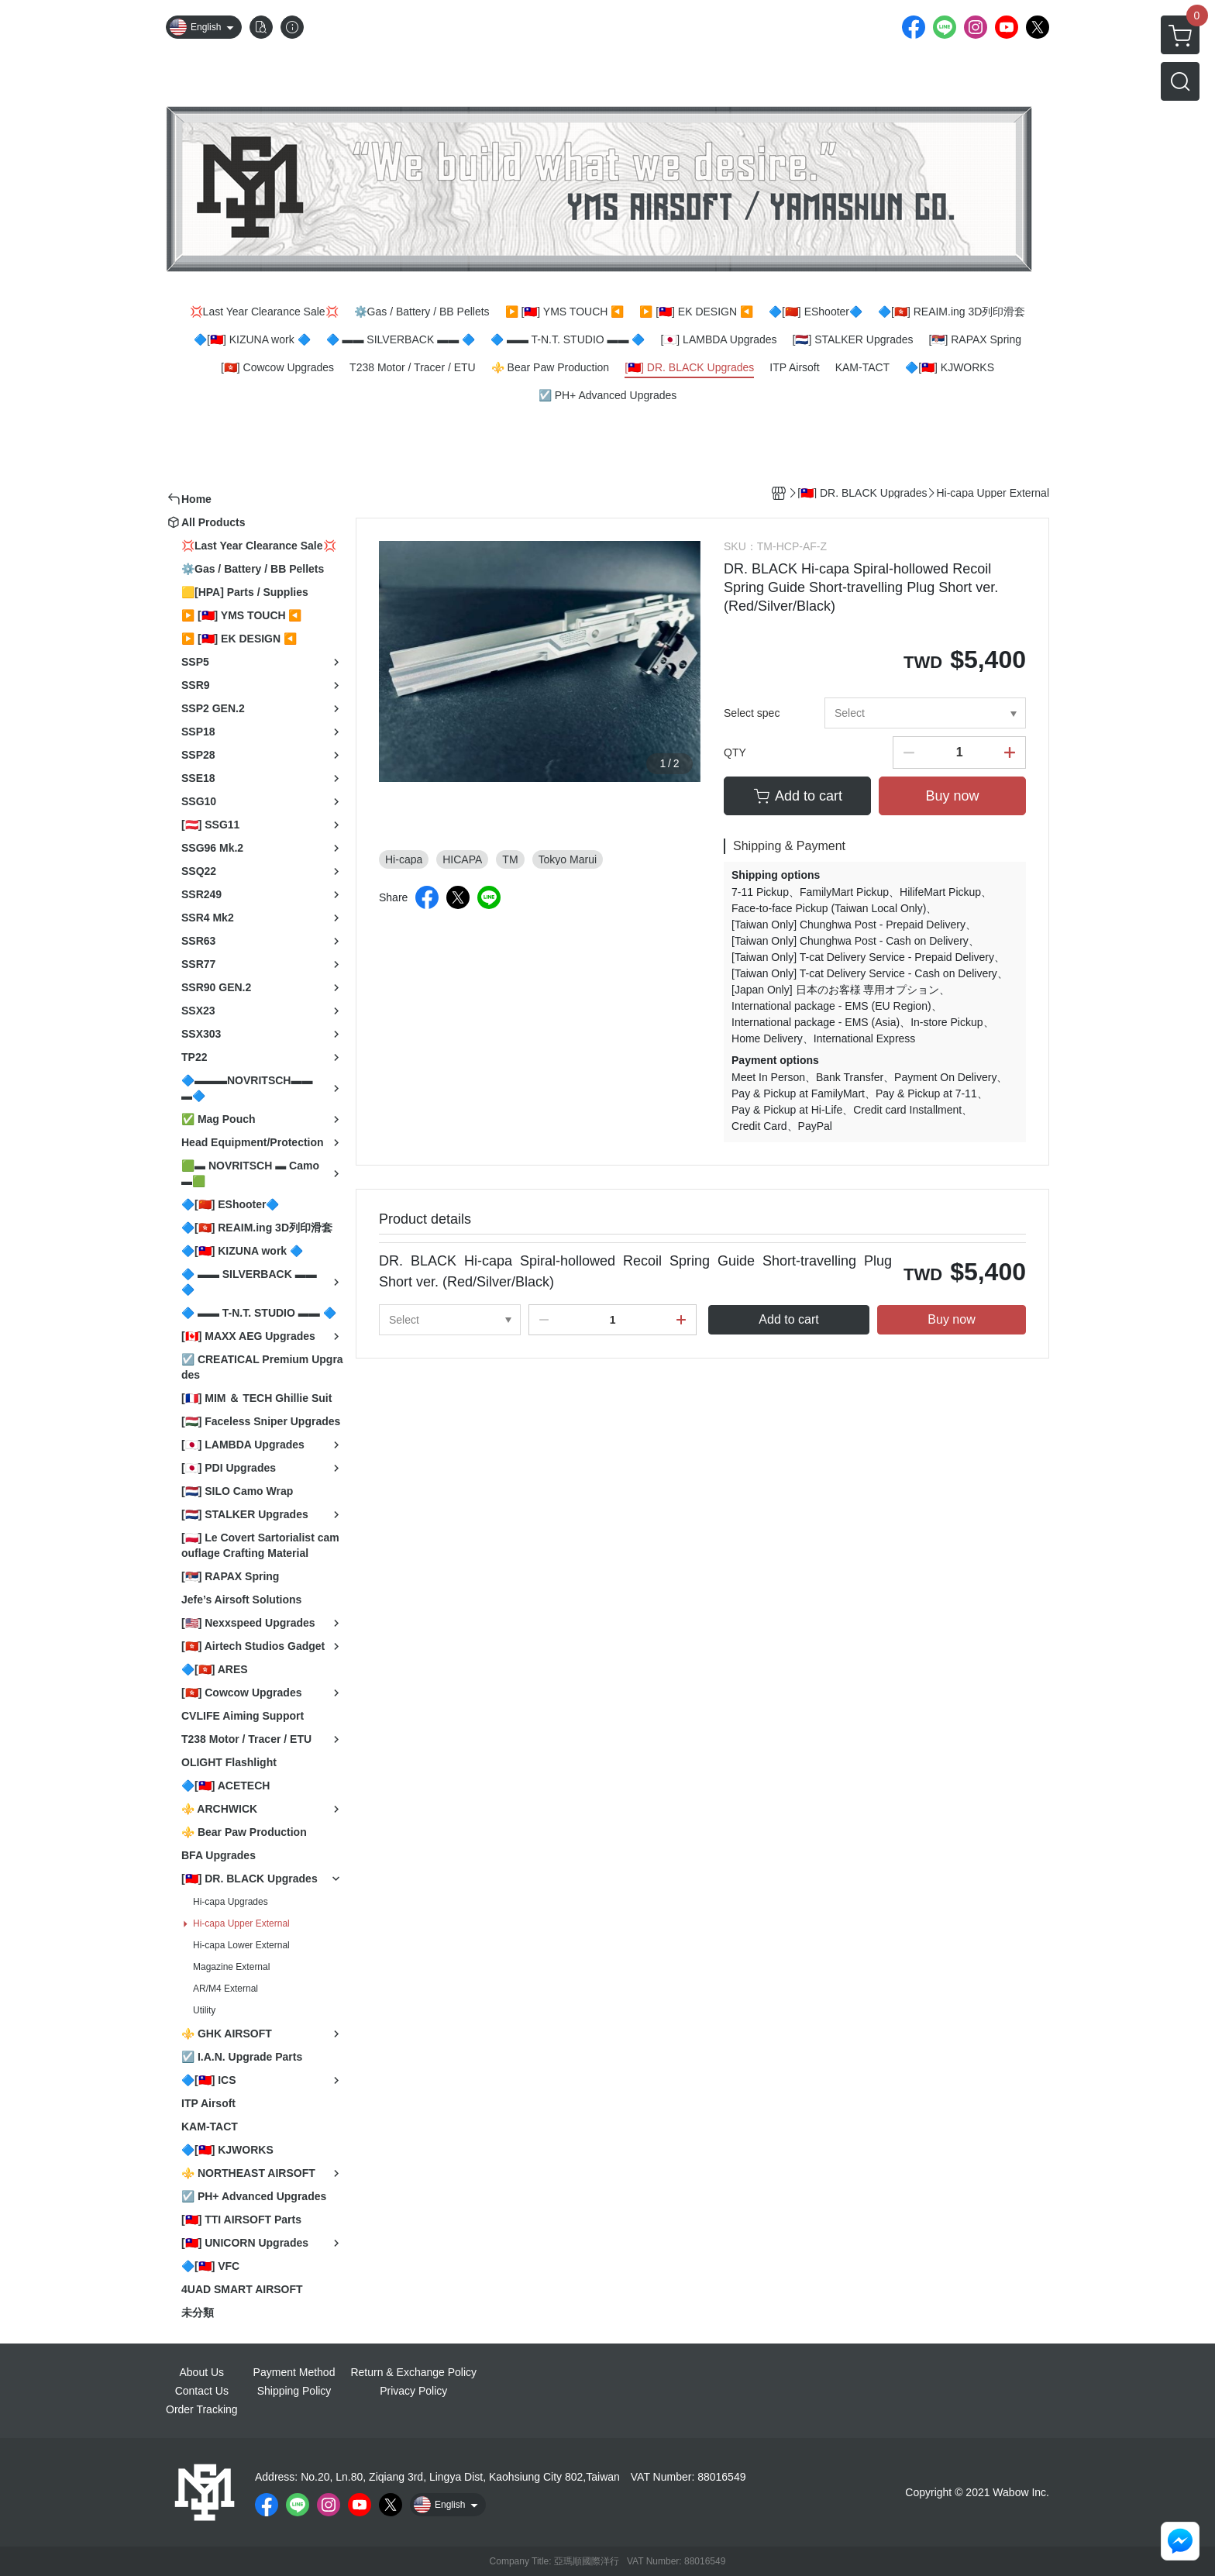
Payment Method (294, 2372)
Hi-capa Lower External (241, 1945)
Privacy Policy (413, 2390)
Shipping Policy (294, 2390)
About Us (202, 2372)
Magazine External (231, 1966)
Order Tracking (202, 2409)
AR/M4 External (225, 1988)
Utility (204, 2010)
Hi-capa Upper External (241, 1923)
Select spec (752, 713)
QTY (735, 752)
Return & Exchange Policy (413, 2372)
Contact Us (202, 2390)
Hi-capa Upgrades (230, 1901)
